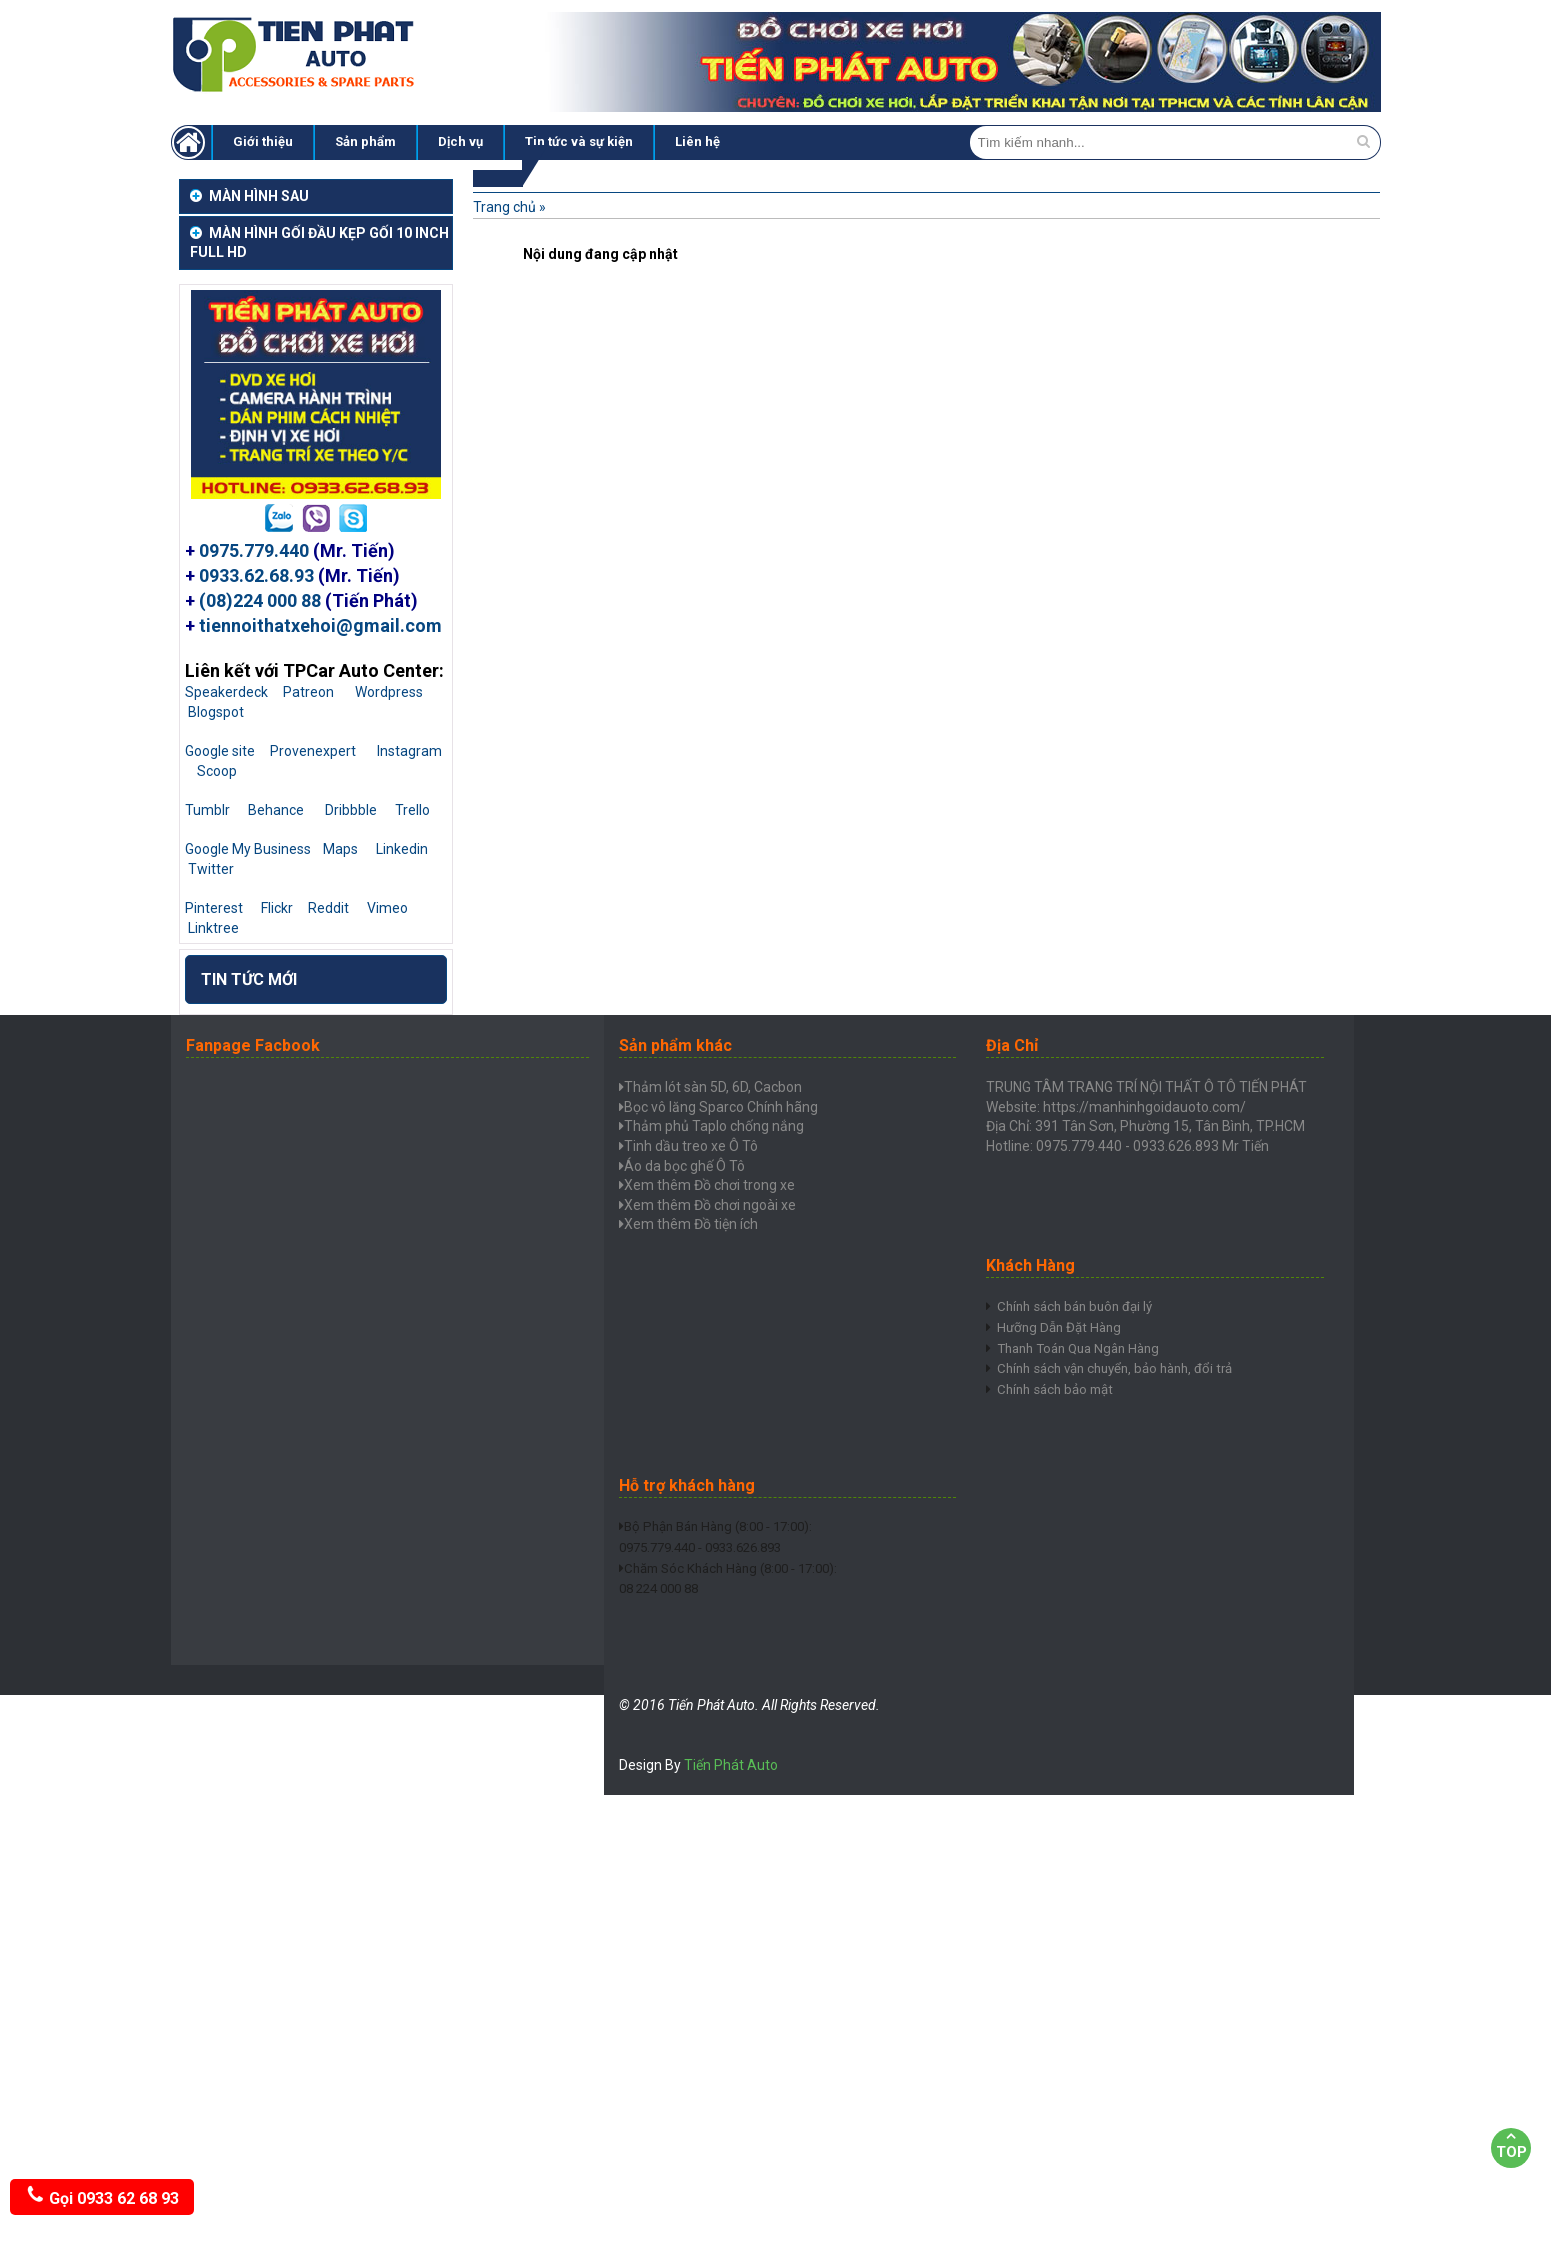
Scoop (217, 771)
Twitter (211, 869)
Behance (276, 810)
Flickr (277, 908)
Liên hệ (697, 141)
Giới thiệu (263, 141)
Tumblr (207, 810)
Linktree (213, 928)
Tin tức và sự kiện (579, 141)
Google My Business (248, 849)
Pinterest (214, 908)
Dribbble (351, 810)
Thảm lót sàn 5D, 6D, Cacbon (713, 1087)
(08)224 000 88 (260, 600)
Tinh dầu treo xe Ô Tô (691, 1146)
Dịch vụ (460, 141)
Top (1511, 2144)
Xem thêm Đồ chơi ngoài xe (710, 1205)
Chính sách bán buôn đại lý (1080, 1307)
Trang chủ (504, 207)
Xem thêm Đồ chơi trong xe (709, 1185)
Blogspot (216, 712)
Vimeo (387, 908)
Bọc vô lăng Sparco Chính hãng (721, 1107)
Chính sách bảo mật (1059, 1426)
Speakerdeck (226, 692)
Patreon (308, 692)
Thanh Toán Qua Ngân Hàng (1085, 1366)
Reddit (328, 908)
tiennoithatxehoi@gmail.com (320, 625)
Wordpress (389, 692)
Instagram (409, 751)
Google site (220, 751)
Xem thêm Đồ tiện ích (691, 1224)
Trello (412, 810)
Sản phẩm (365, 141)
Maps (340, 849)
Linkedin (402, 849)
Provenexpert (313, 751)
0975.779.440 (254, 550)
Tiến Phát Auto (731, 1765)
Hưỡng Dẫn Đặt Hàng (1062, 1337)
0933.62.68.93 (256, 575)
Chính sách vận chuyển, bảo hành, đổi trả (1124, 1396)
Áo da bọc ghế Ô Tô (684, 1166)
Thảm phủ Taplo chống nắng (714, 1126)
